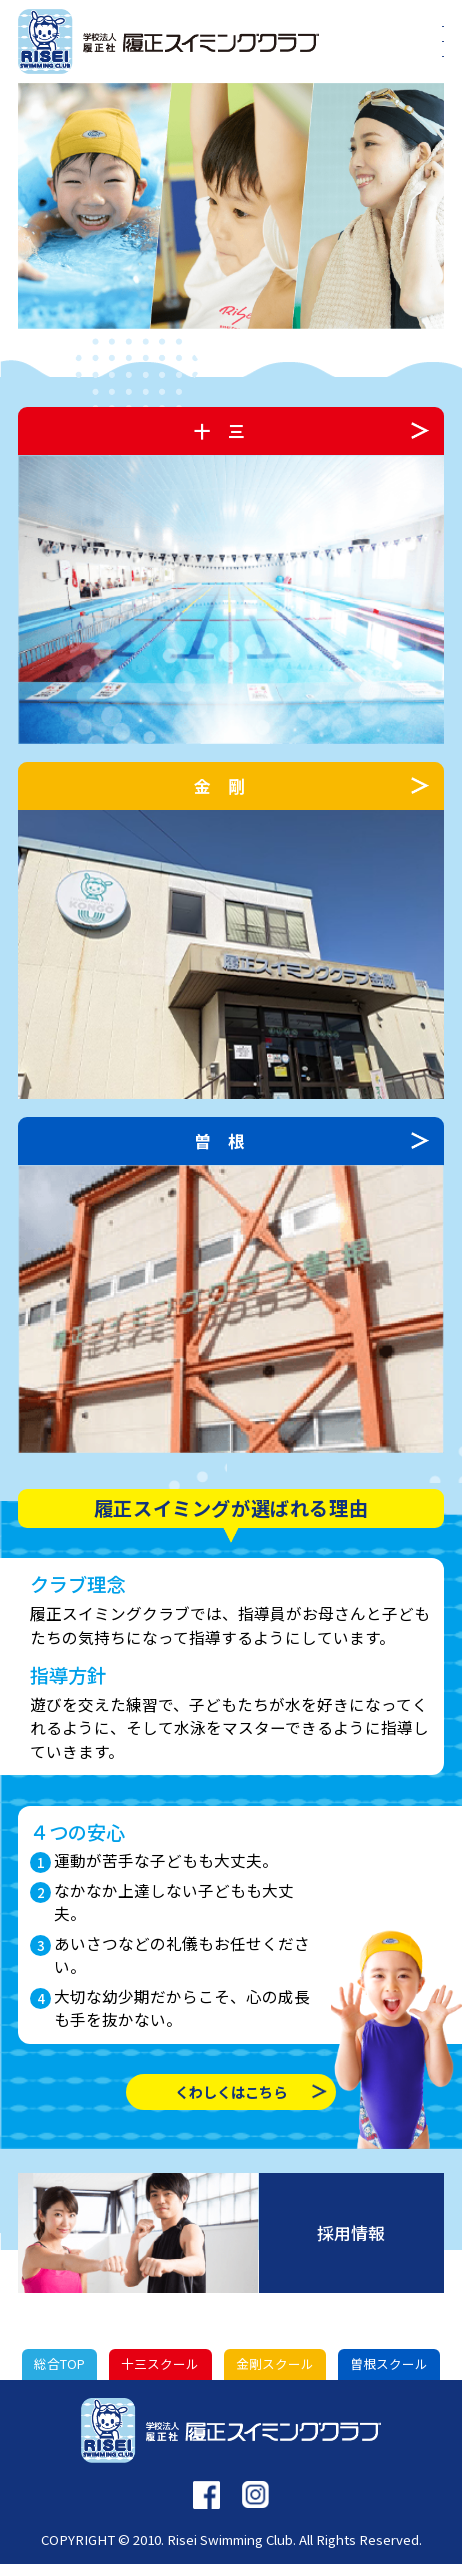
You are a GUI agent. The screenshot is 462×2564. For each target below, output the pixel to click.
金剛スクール (275, 2363)
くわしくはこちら (231, 2091)
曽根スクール (389, 2363)
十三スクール (160, 2363)
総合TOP (59, 2363)
